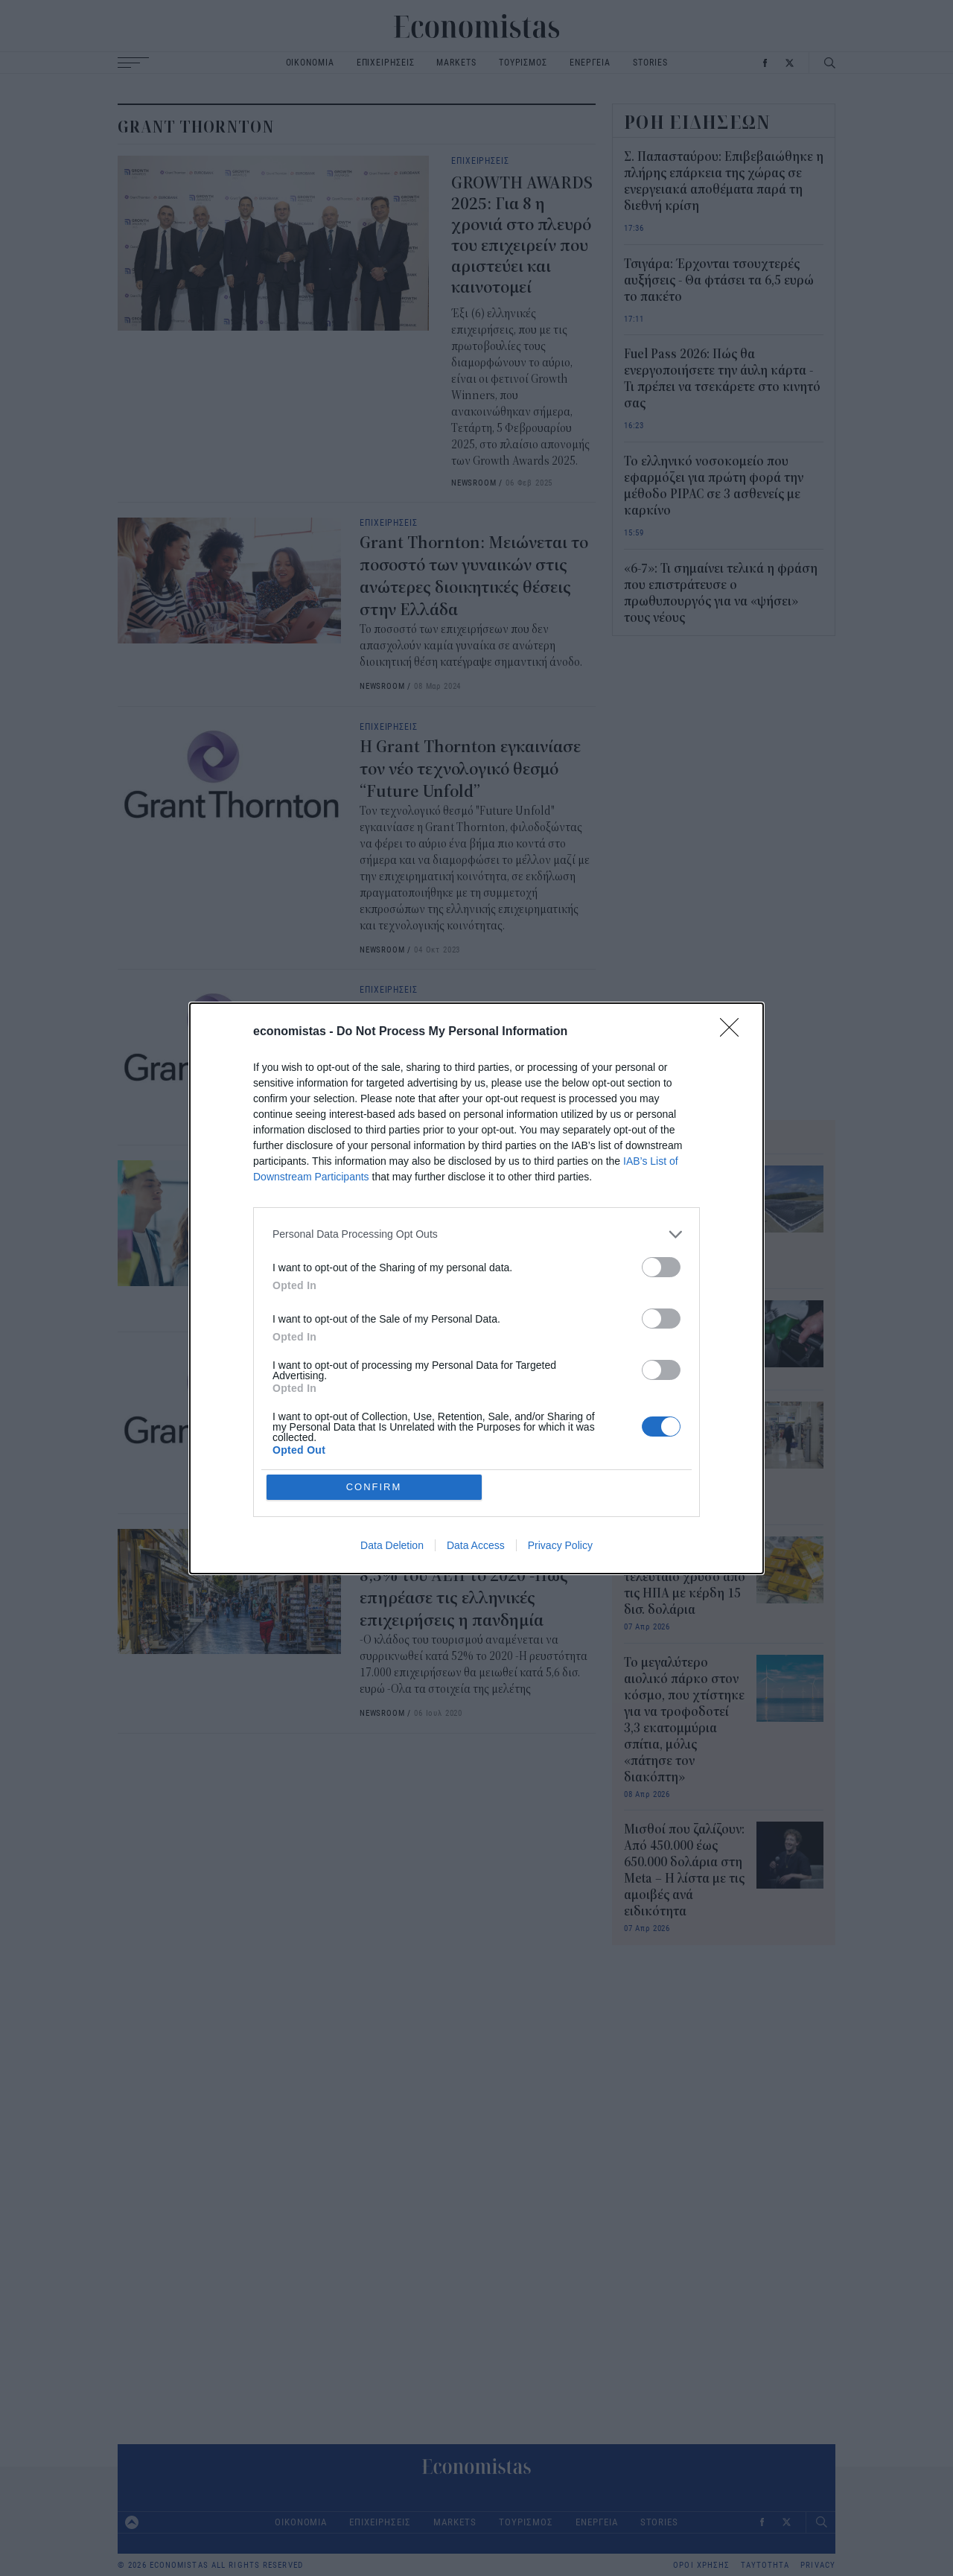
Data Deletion (392, 1545)
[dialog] (476, 1288)
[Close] (734, 1032)
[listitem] (476, 1234)
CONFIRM (374, 1486)
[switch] (661, 1267)
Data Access (476, 1545)
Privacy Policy (560, 1545)
